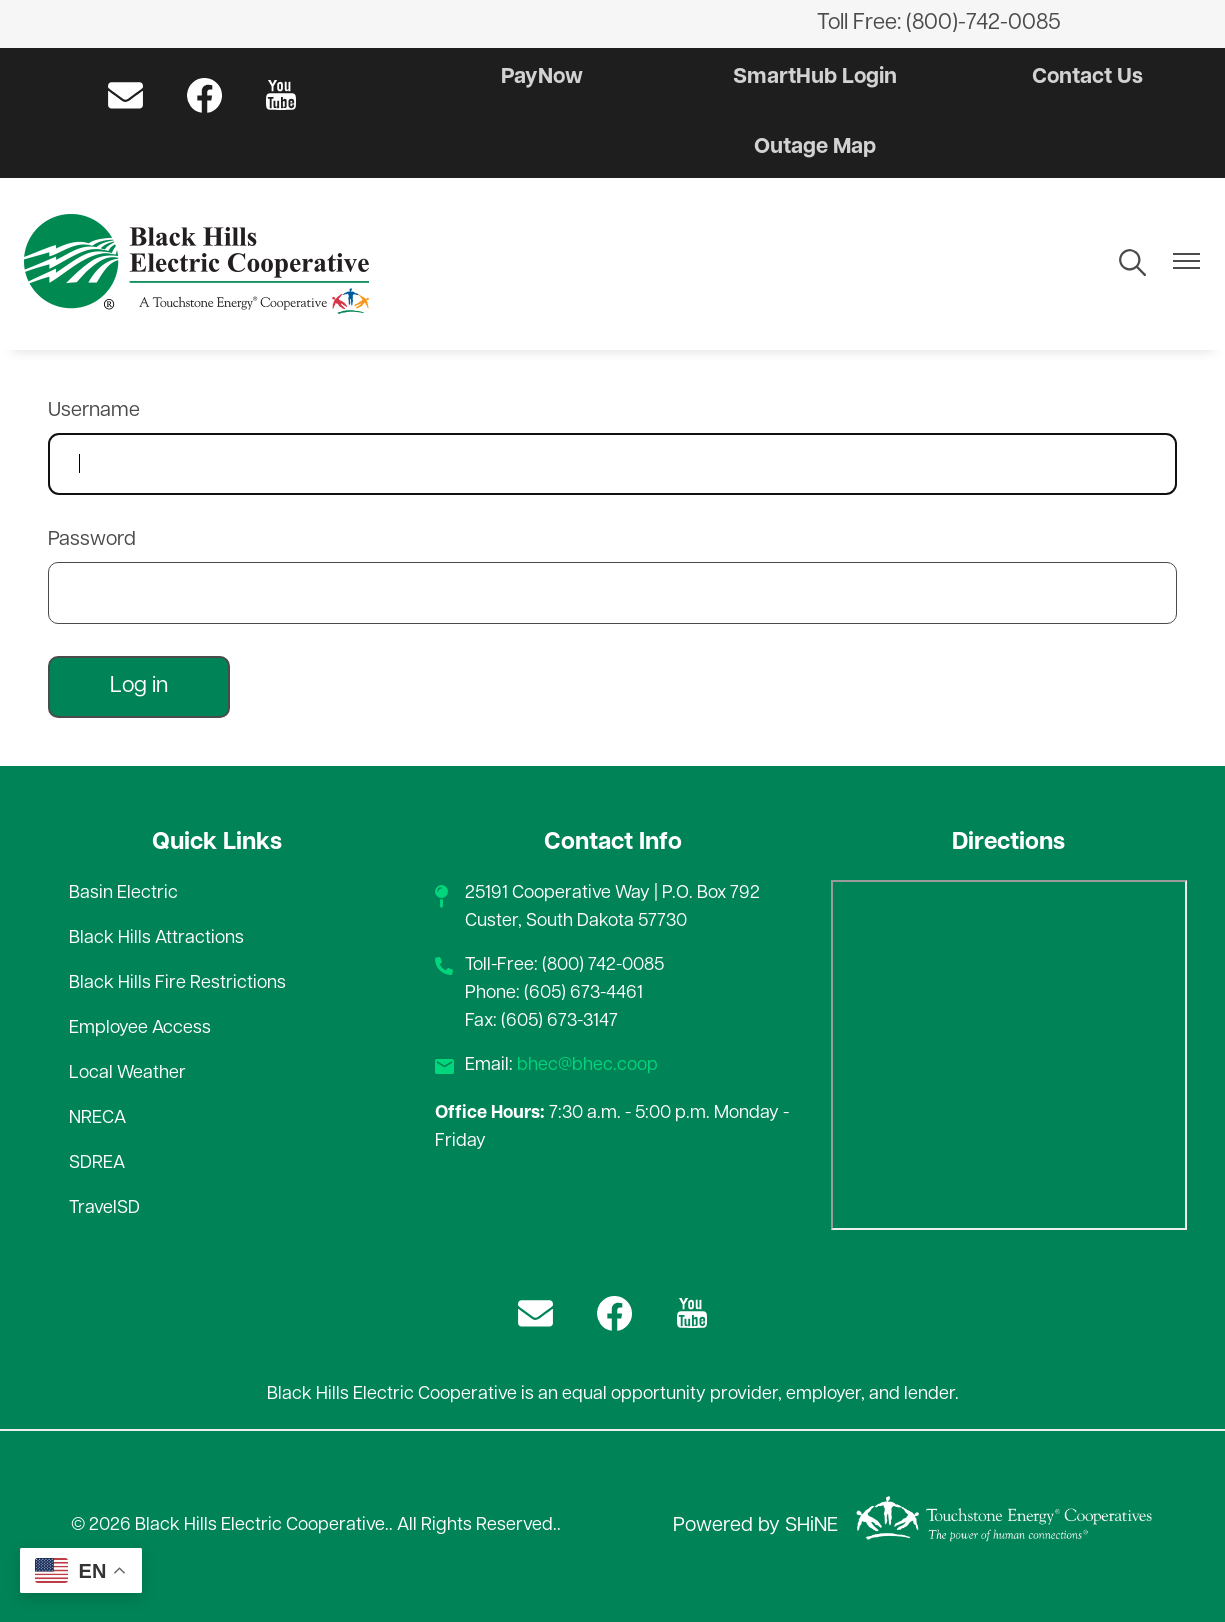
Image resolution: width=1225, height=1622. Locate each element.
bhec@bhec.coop (587, 1065)
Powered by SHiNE (755, 1526)
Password (92, 540)
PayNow (542, 77)
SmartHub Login (815, 77)
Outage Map (814, 147)
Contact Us (1086, 77)
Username (94, 411)
